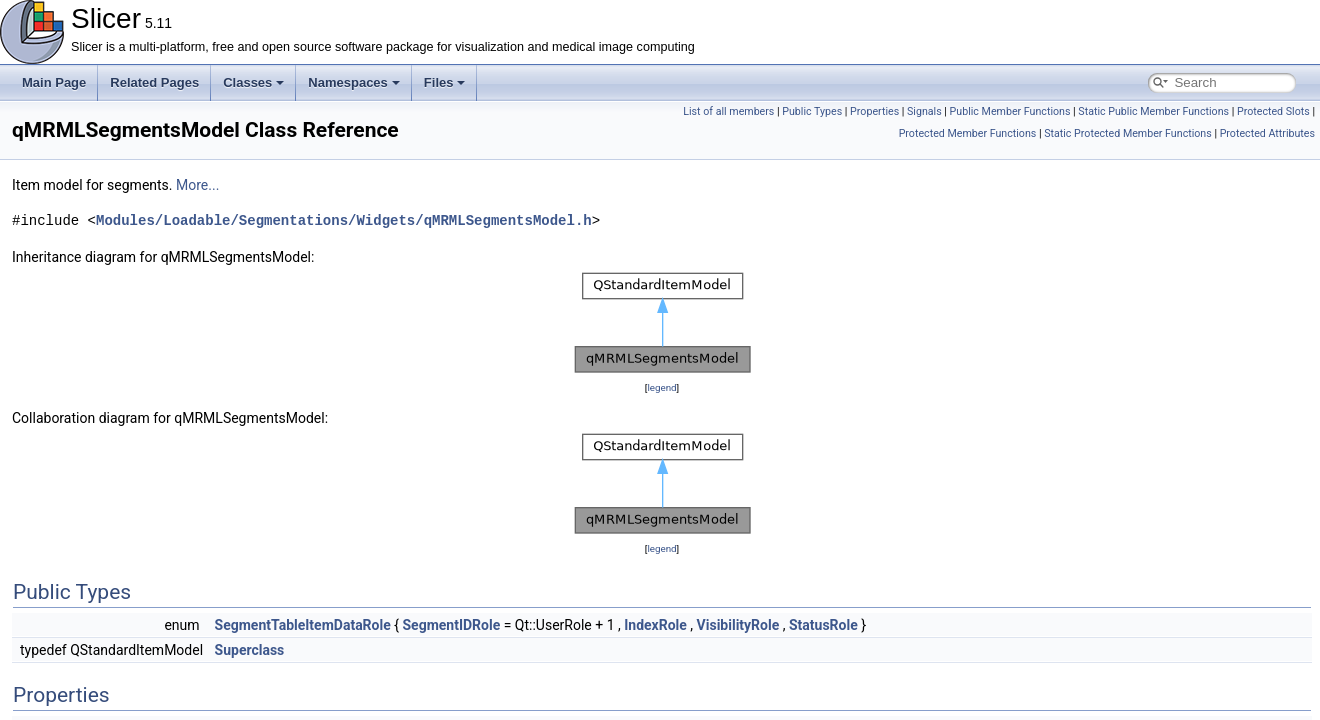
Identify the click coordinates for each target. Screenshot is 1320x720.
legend (661, 387)
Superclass (250, 650)
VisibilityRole (738, 625)
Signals (924, 111)
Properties (874, 111)
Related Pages (154, 82)
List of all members (728, 111)
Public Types (812, 111)
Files (445, 82)
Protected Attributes (1267, 133)
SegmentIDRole (451, 625)
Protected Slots (1273, 111)
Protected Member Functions (968, 133)
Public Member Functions (1010, 111)
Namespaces (354, 82)
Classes (253, 82)
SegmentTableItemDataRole (303, 625)
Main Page (54, 82)
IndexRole (655, 625)
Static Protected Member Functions (1128, 133)
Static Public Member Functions (1153, 111)
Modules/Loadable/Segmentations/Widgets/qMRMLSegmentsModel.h (344, 220)
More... (197, 185)
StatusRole (823, 625)
